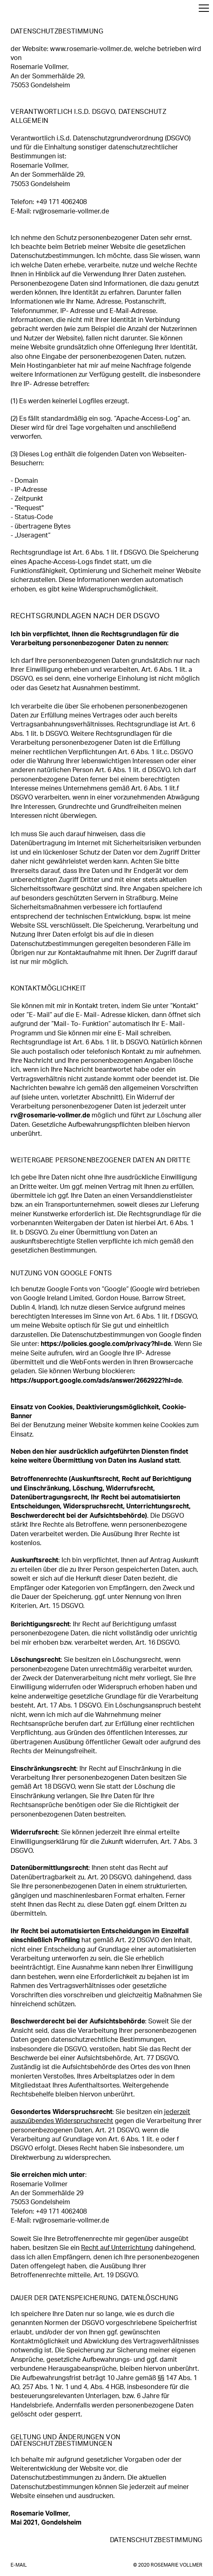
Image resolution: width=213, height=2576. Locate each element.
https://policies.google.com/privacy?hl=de (106, 1344)
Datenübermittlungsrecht (49, 1868)
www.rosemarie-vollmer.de (90, 49)
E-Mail (19, 2565)
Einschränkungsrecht (43, 1768)
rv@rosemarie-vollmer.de (71, 211)
